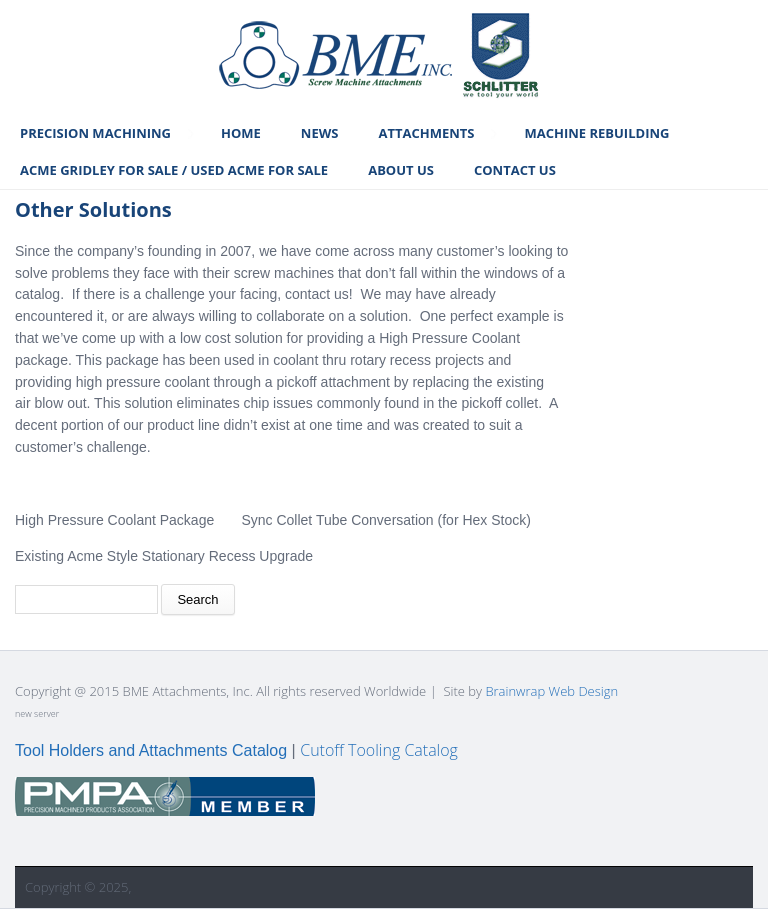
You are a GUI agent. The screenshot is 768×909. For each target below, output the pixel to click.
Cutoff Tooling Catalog (379, 750)
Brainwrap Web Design (551, 691)
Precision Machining (95, 133)
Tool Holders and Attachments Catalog (151, 750)
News (320, 133)
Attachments (426, 133)
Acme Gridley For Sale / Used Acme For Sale (174, 170)
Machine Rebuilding (596, 133)
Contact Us (515, 170)
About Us (401, 170)
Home (241, 133)
